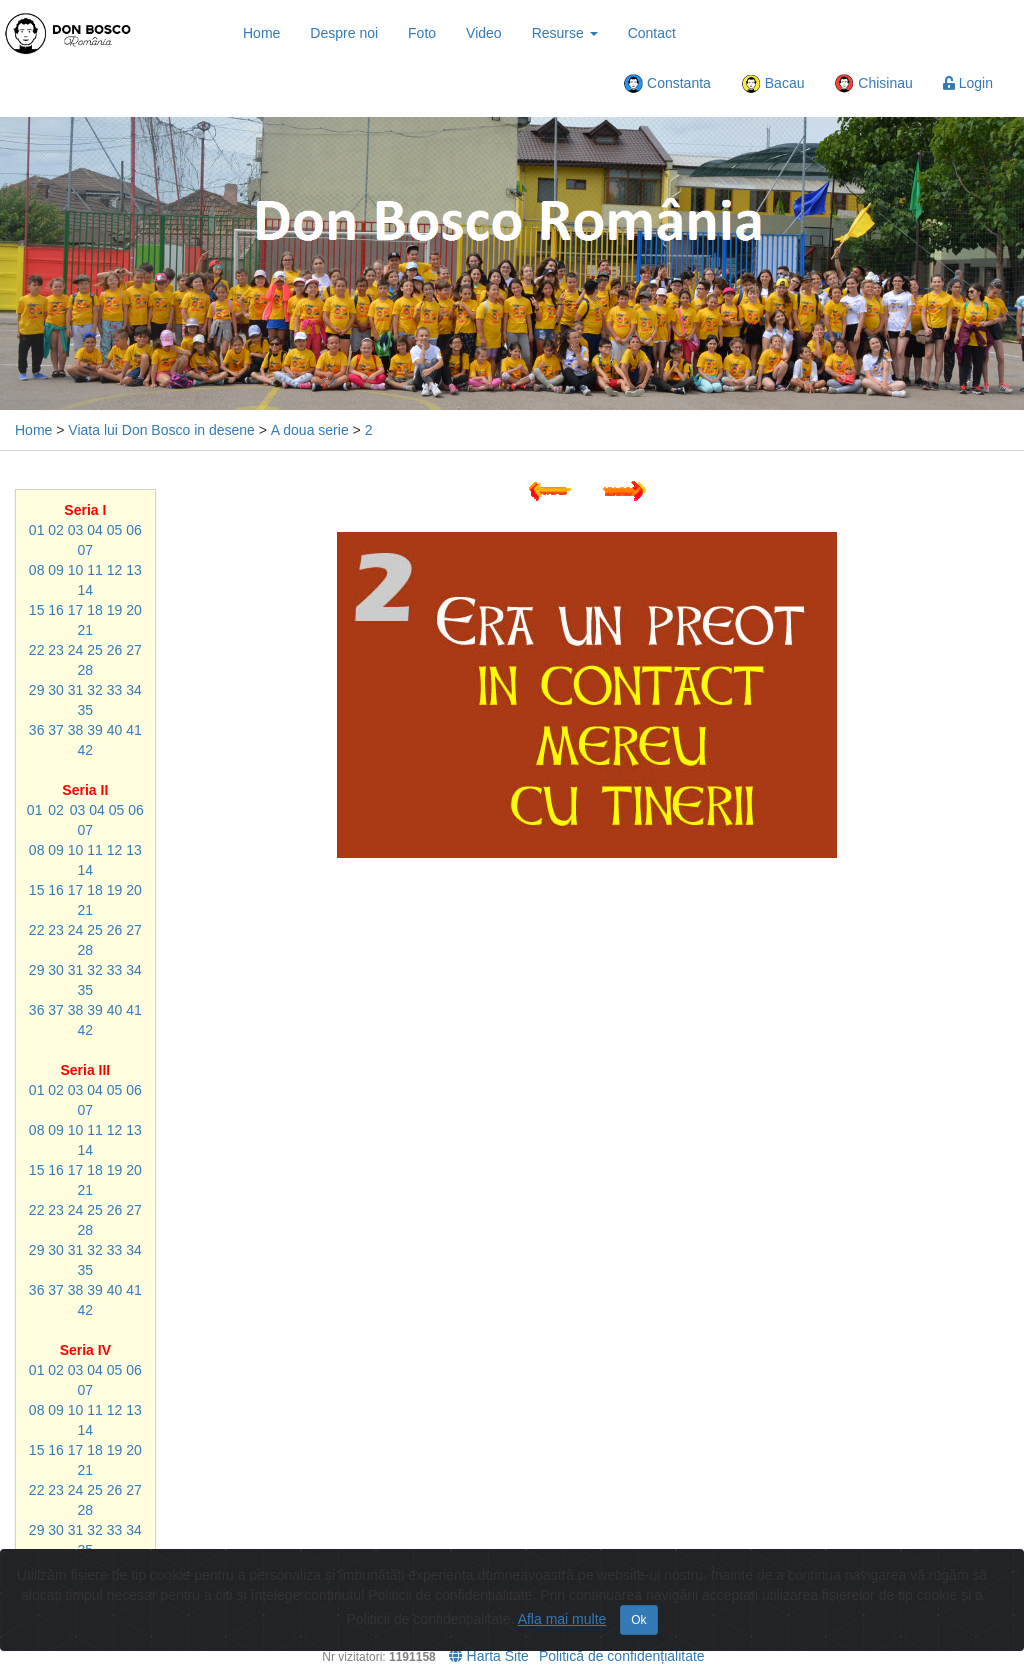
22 (37, 650)
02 (56, 530)
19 (115, 610)
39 (95, 730)
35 (86, 710)
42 (86, 750)
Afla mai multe (562, 1619)
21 (86, 630)
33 (115, 690)
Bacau (773, 84)
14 (86, 590)
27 (134, 650)
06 (134, 530)
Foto (422, 33)
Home (261, 33)
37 (56, 730)
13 (134, 570)
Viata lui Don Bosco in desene (161, 430)
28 (86, 670)
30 (56, 690)
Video (484, 33)
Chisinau (873, 84)
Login (968, 83)
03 (76, 530)
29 (37, 690)
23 (56, 650)
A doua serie (310, 430)
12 (115, 570)
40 (115, 730)
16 (56, 610)
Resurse (565, 33)
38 (76, 730)
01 (37, 530)
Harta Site (489, 1656)
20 (134, 610)
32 (95, 690)
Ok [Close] (638, 1620)
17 (76, 610)
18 (95, 610)
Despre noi (344, 33)
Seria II (85, 790)
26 (115, 650)
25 (95, 650)
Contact (652, 33)
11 (95, 570)
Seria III (85, 1070)
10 (76, 570)
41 (134, 730)
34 (134, 690)
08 (37, 570)
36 (37, 730)
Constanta (667, 84)
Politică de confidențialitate (622, 1656)
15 (37, 610)
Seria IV (85, 1350)
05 (115, 530)
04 (95, 530)
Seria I (85, 510)
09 (56, 570)
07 (86, 550)
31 (76, 690)
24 (76, 650)
